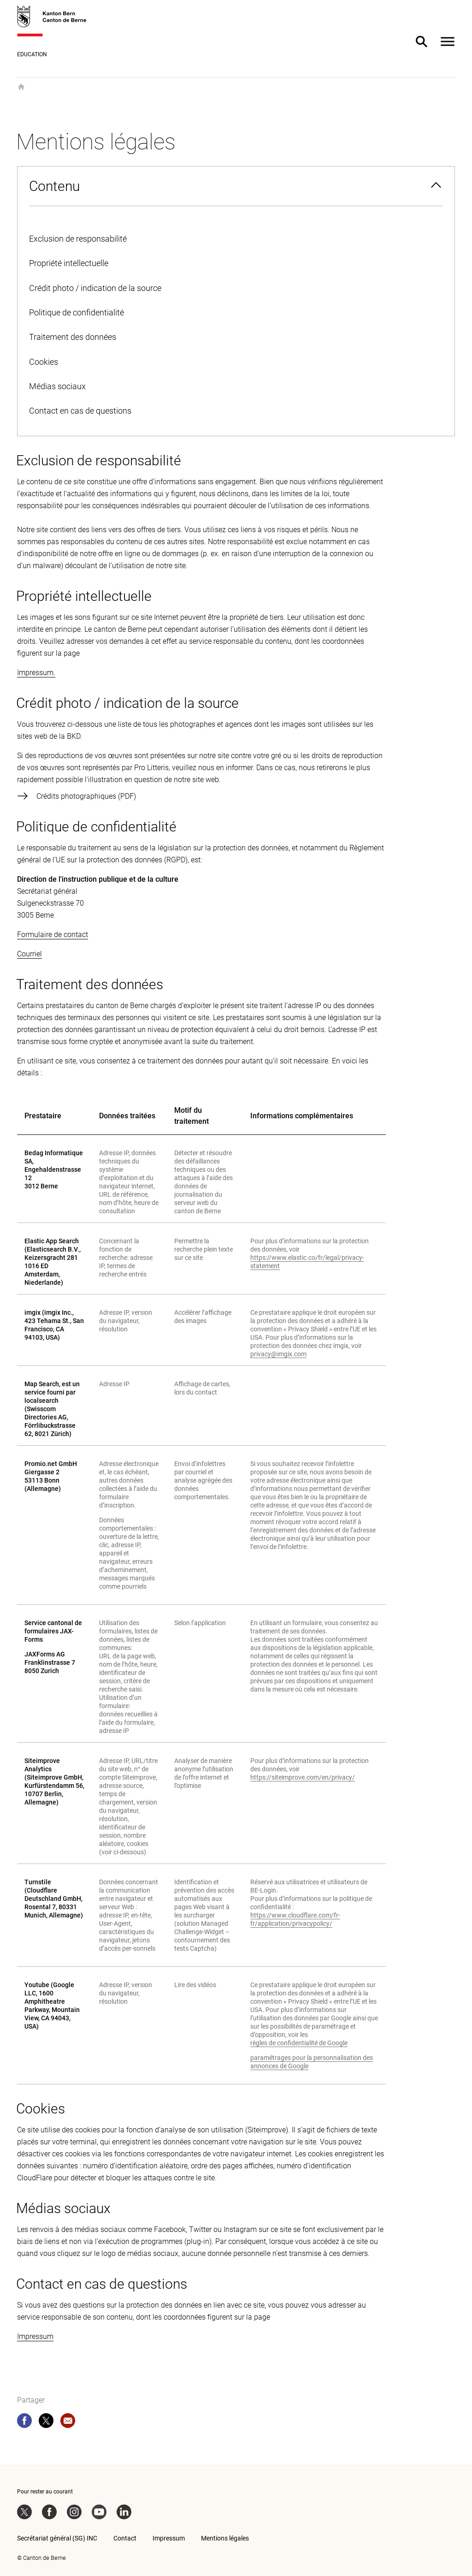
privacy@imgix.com (278, 1354)
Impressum (35, 2336)
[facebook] (24, 2422)
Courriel (29, 954)
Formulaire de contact (52, 934)
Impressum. (36, 672)
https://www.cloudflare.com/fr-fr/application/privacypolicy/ (295, 1919)
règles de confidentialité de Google (299, 2043)
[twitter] (46, 2422)
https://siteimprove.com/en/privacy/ (302, 1777)
